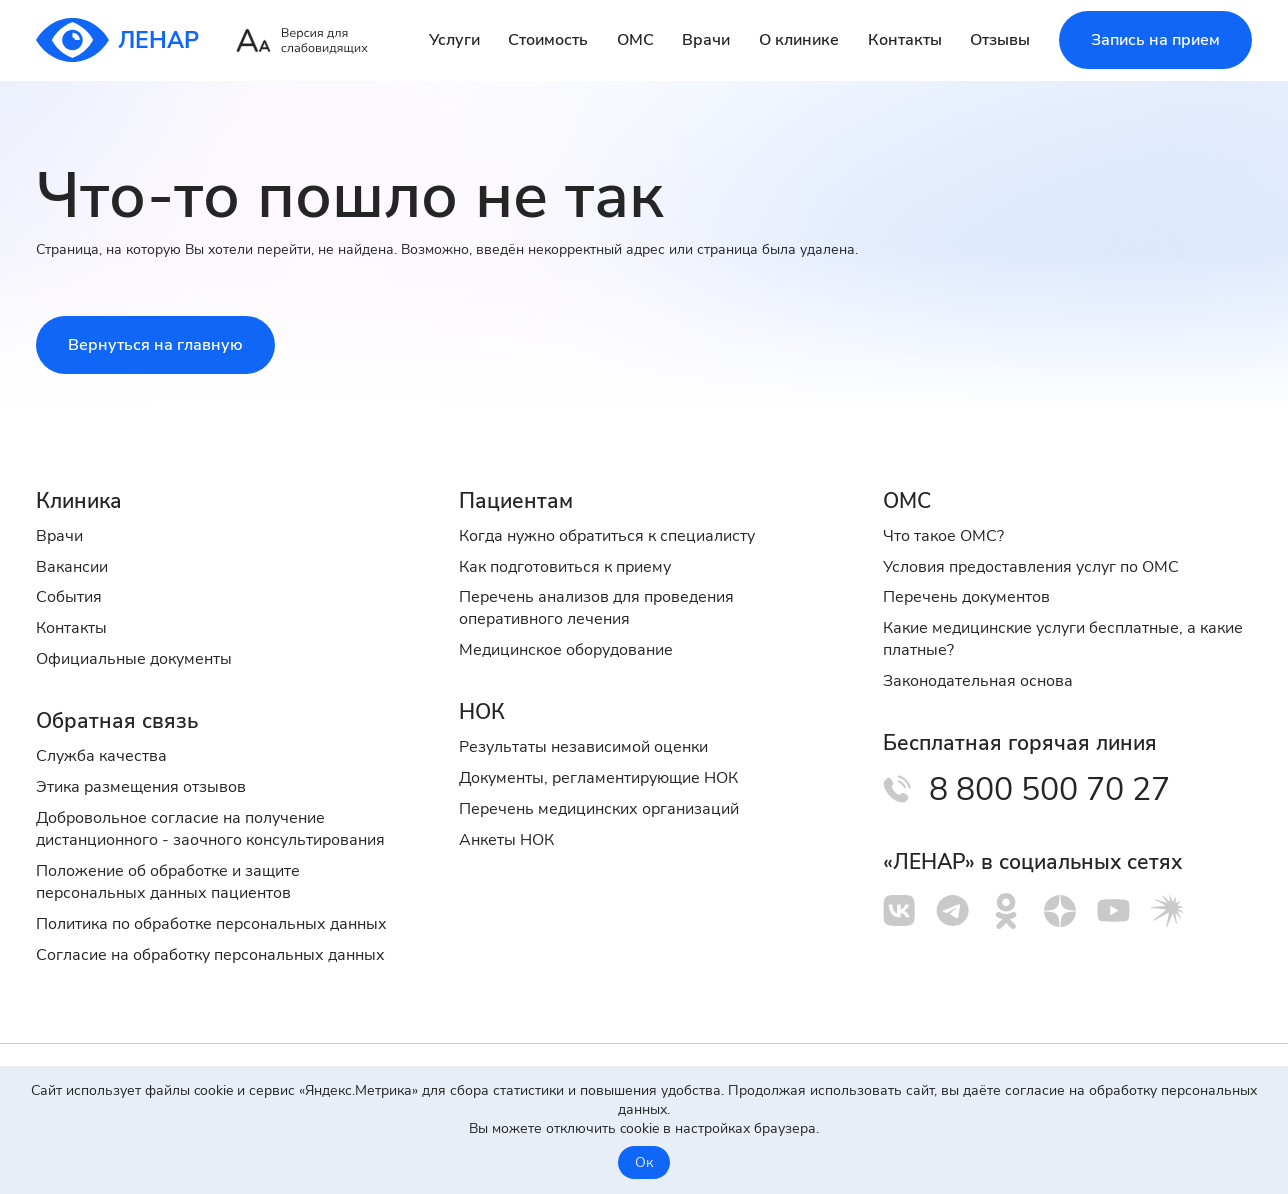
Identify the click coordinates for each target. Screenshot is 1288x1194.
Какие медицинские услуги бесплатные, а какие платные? (1063, 639)
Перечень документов (966, 597)
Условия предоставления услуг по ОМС (1031, 567)
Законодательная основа (978, 681)
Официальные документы (134, 659)
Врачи (706, 40)
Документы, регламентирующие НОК (598, 778)
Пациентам (516, 501)
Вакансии (72, 567)
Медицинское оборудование (566, 650)
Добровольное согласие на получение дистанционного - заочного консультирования (210, 829)
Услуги (454, 40)
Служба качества (101, 756)
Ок (644, 1162)
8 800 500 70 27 (1049, 789)
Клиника (79, 501)
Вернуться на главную (155, 345)
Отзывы (1000, 40)
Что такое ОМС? (943, 536)
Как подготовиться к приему (565, 567)
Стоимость (548, 40)
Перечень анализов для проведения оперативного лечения (596, 608)
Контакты (905, 40)
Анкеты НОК (506, 840)
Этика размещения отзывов (141, 787)
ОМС (635, 40)
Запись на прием (1155, 40)
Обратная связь (117, 721)
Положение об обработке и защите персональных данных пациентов (168, 882)
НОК (482, 712)
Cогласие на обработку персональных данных (210, 955)
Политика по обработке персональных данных (211, 924)
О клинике (799, 40)
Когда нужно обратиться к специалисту (607, 536)
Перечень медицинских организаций (599, 809)
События (69, 597)
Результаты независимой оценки (583, 747)
